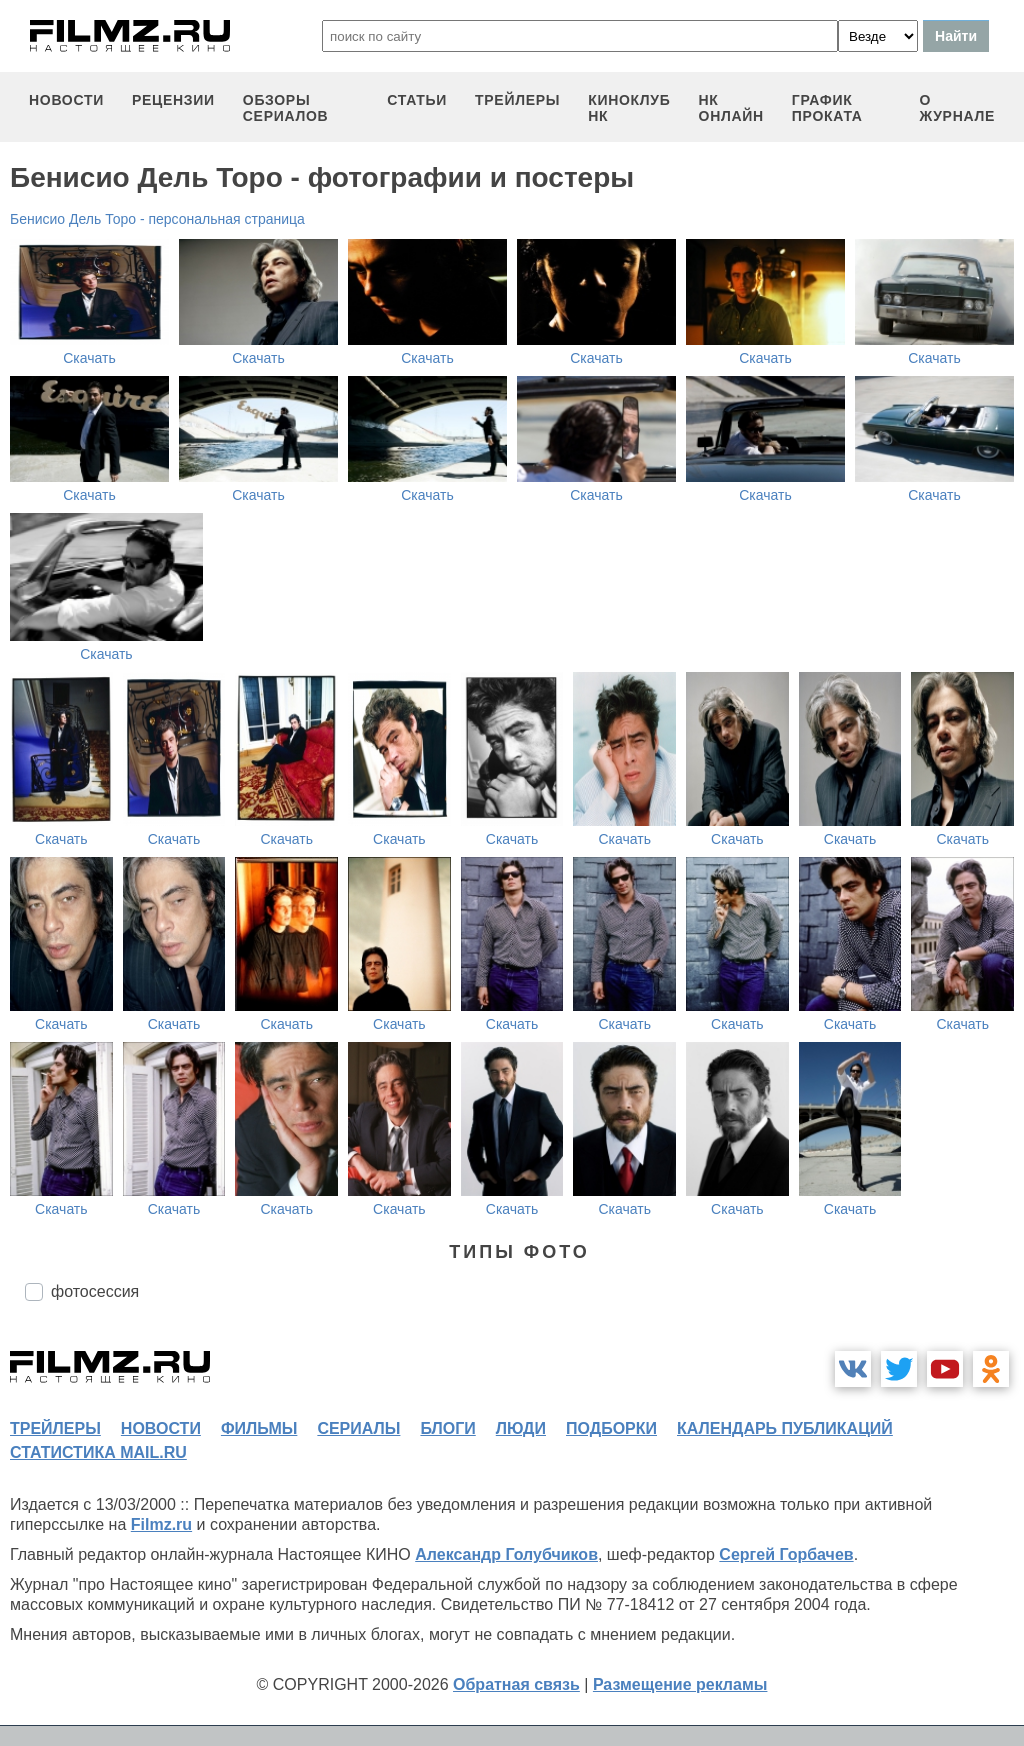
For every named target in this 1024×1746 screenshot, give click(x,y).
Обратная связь (516, 1684)
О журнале (957, 108)
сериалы (358, 1428)
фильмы (259, 1428)
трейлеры (517, 100)
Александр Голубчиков (506, 1554)
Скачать (89, 358)
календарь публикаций (785, 1428)
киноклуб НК (629, 108)
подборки (611, 1428)
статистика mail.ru (98, 1452)
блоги (447, 1428)
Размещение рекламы (680, 1684)
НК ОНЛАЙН (731, 108)
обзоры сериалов (286, 108)
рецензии (173, 100)
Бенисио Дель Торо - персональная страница (157, 219)
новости (66, 100)
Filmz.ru (161, 1524)
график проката (827, 108)
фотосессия (95, 1291)
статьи (417, 100)
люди (521, 1428)
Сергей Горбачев (786, 1554)
